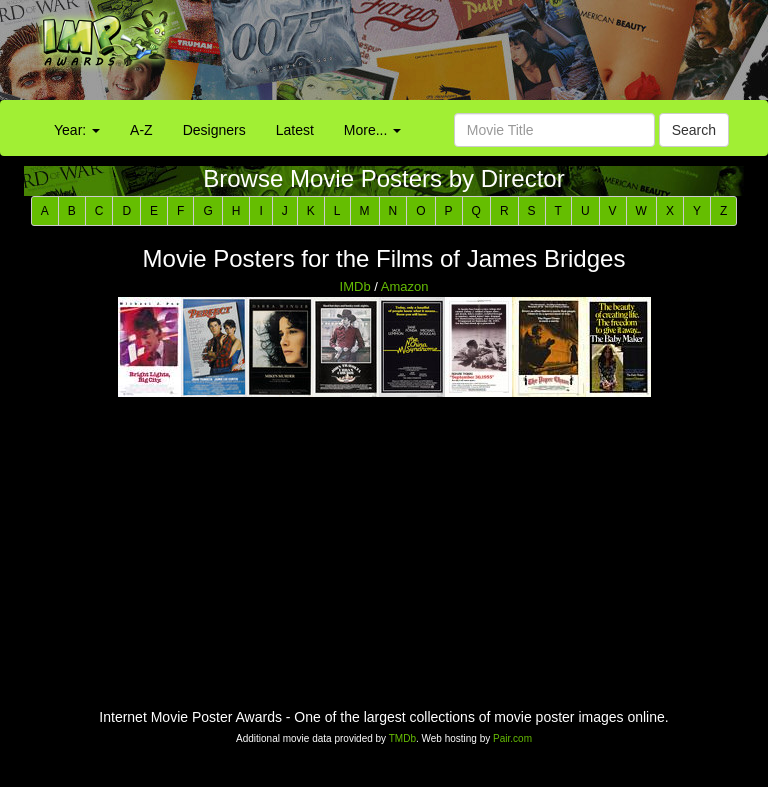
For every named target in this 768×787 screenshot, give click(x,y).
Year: (77, 130)
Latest (295, 130)
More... (372, 130)
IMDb (355, 286)
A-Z (141, 130)
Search (694, 130)
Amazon (405, 286)
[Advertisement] (480, 55)
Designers (214, 130)
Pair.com (512, 738)
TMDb (402, 738)
